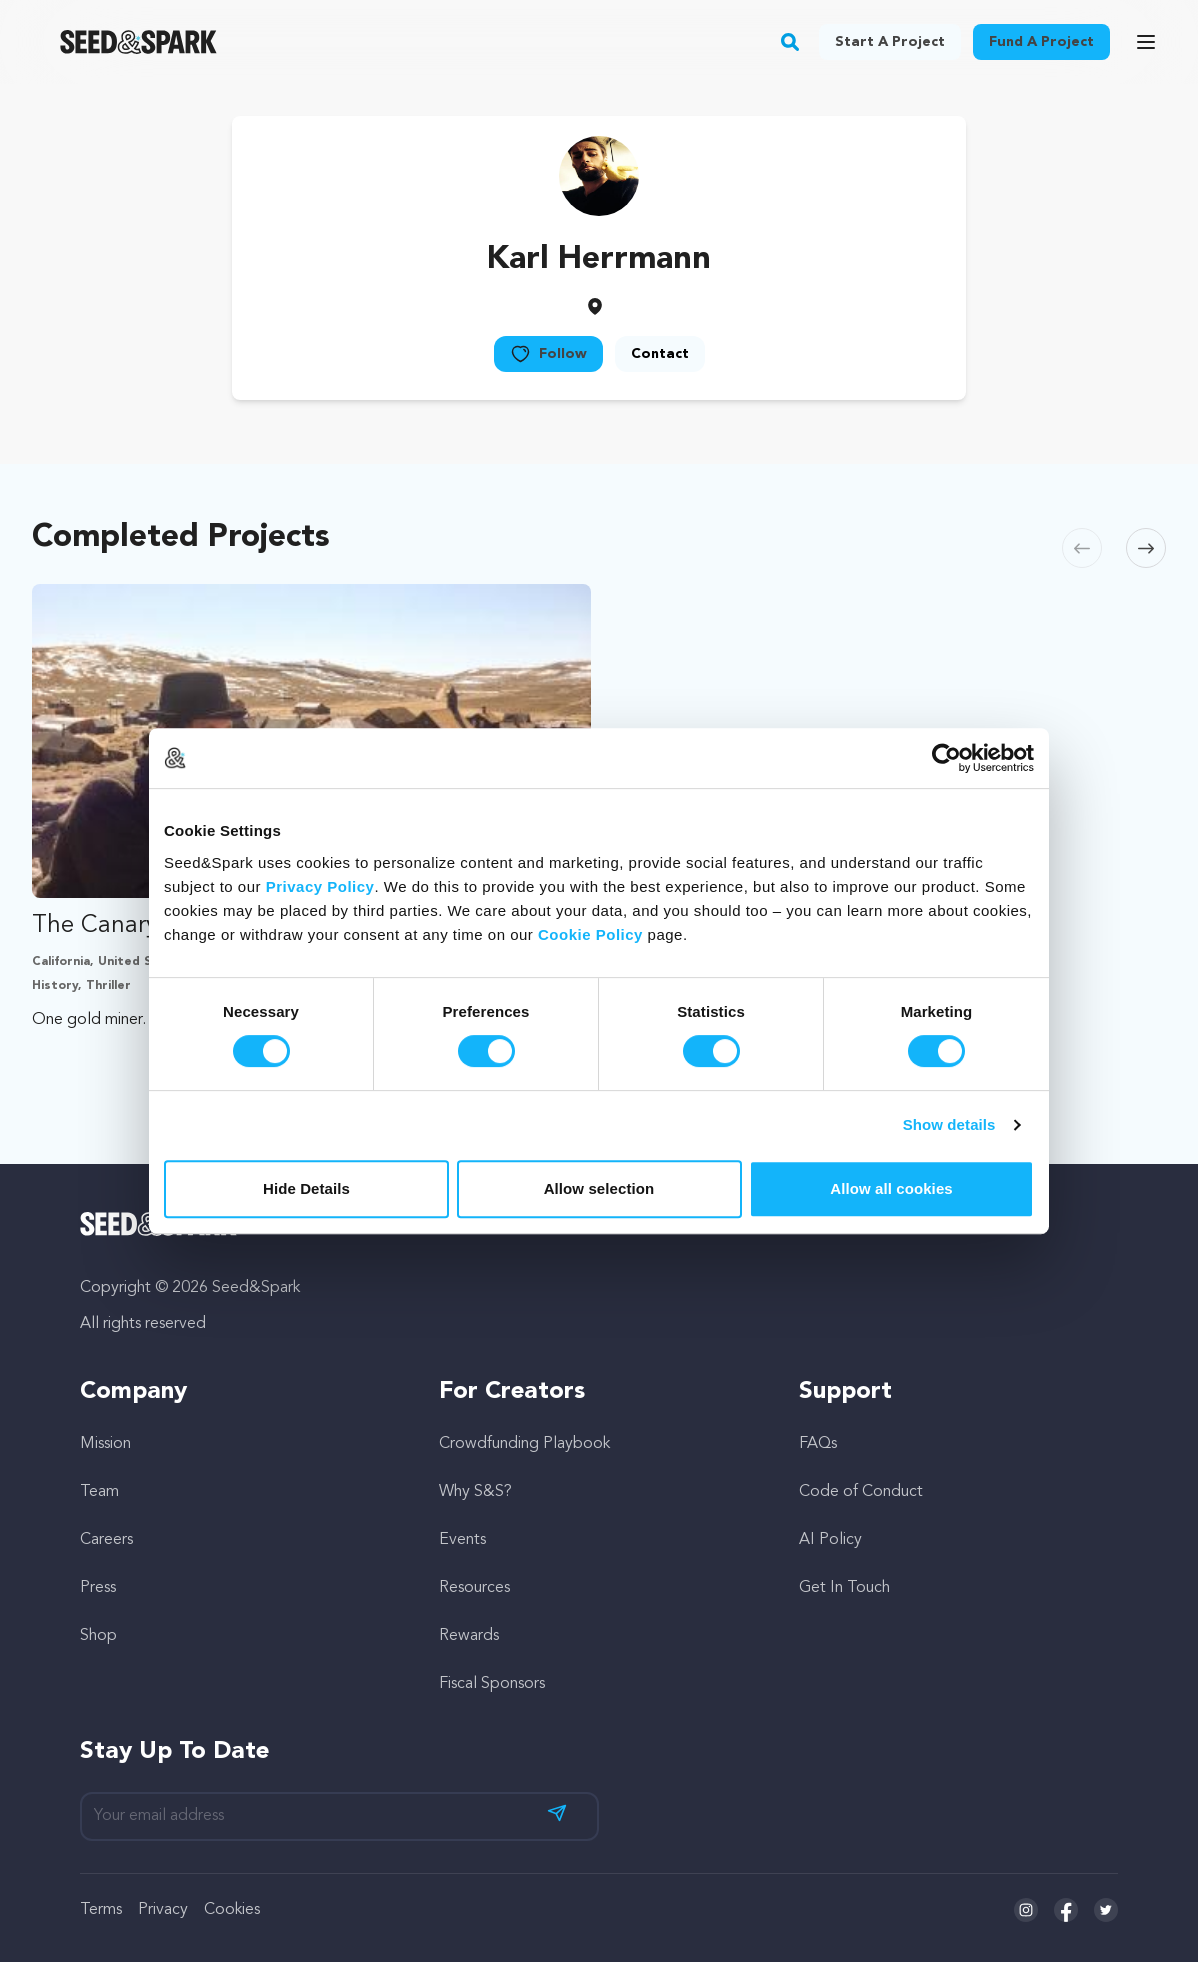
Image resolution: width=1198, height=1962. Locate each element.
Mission (105, 1444)
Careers (106, 1540)
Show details (949, 1124)
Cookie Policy (590, 934)
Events (462, 1540)
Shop (98, 1636)
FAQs (818, 1444)
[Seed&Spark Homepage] (138, 42)
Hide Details (306, 1188)
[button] (790, 42)
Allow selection (599, 1188)
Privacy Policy (320, 886)
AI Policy (830, 1540)
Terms (101, 1910)
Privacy (163, 1910)
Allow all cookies (891, 1188)
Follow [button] (548, 354)
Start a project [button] (890, 42)
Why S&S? (475, 1492)
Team (99, 1492)
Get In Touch (844, 1588)
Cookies (232, 1910)
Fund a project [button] (1041, 42)
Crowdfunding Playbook (524, 1444)
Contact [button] (660, 354)
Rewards (469, 1636)
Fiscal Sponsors (492, 1684)
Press (98, 1588)
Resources (474, 1588)
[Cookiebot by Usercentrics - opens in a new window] (946, 758)
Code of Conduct (861, 1492)
